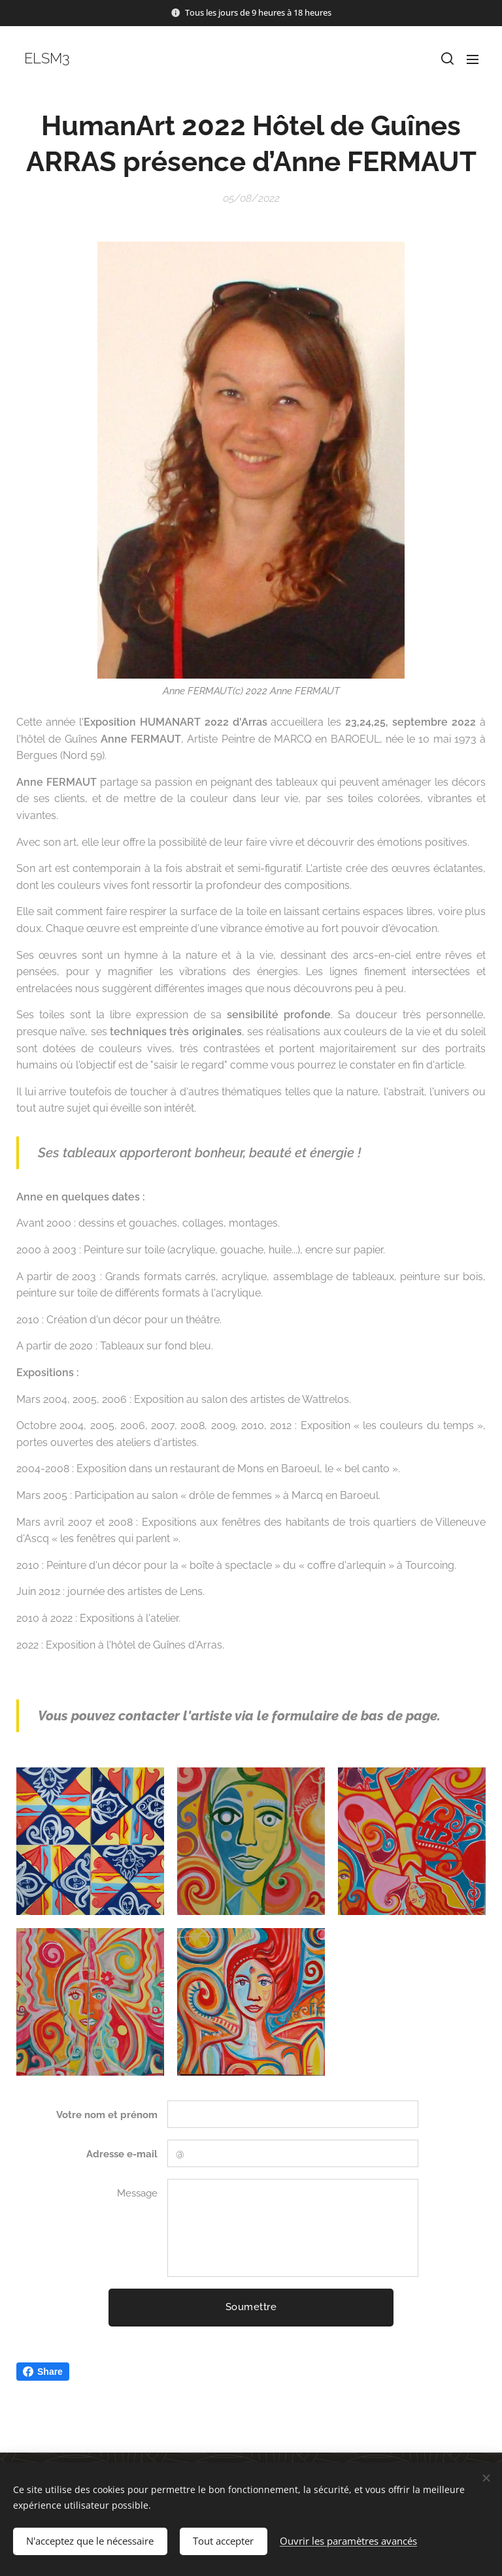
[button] (446, 58)
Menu (472, 59)
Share (43, 2371)
